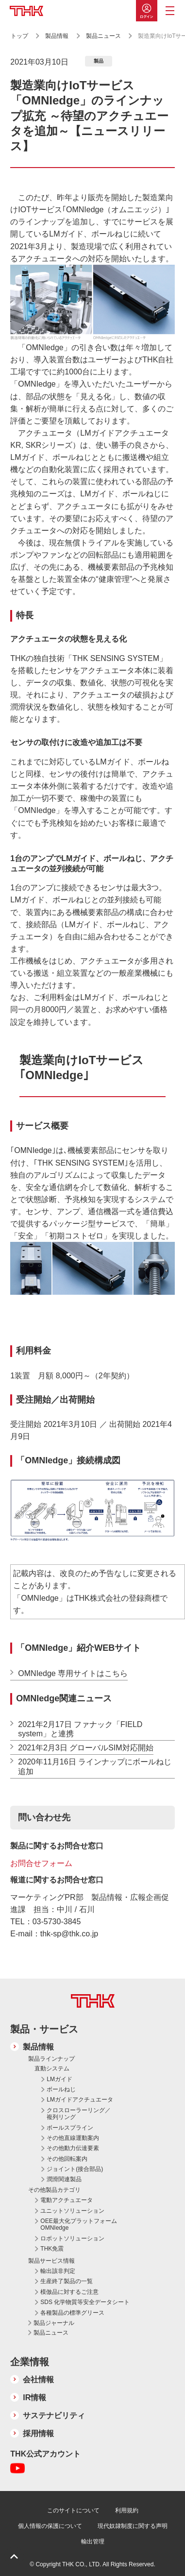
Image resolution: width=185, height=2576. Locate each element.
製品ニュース (104, 36)
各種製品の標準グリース (72, 2312)
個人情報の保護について (50, 2526)
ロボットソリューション (72, 2238)
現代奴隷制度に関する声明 (133, 2526)
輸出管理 (92, 2541)
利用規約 (126, 2510)
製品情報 (56, 36)
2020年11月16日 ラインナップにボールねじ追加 (94, 1766)
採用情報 (38, 2433)
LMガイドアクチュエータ (80, 2099)
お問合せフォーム (41, 1863)
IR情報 (34, 2397)
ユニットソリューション (72, 2210)
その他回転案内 (67, 2158)
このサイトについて (73, 2510)
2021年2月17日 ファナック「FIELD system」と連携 (80, 1729)
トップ (19, 36)
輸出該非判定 (57, 2271)
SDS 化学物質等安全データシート (85, 2302)
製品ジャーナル (54, 2323)
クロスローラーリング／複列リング (79, 2113)
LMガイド (59, 2079)
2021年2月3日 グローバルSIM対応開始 (85, 1748)
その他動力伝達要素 (73, 2148)
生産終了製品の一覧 (66, 2281)
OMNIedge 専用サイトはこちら (73, 1673)
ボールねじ (61, 2089)
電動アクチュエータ (66, 2200)
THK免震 (52, 2248)
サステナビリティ (54, 2415)
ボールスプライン (70, 2127)
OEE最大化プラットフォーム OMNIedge (78, 2224)
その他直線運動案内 (73, 2138)
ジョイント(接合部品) (75, 2169)
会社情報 (38, 2379)
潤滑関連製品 (64, 2179)
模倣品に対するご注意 (69, 2291)
